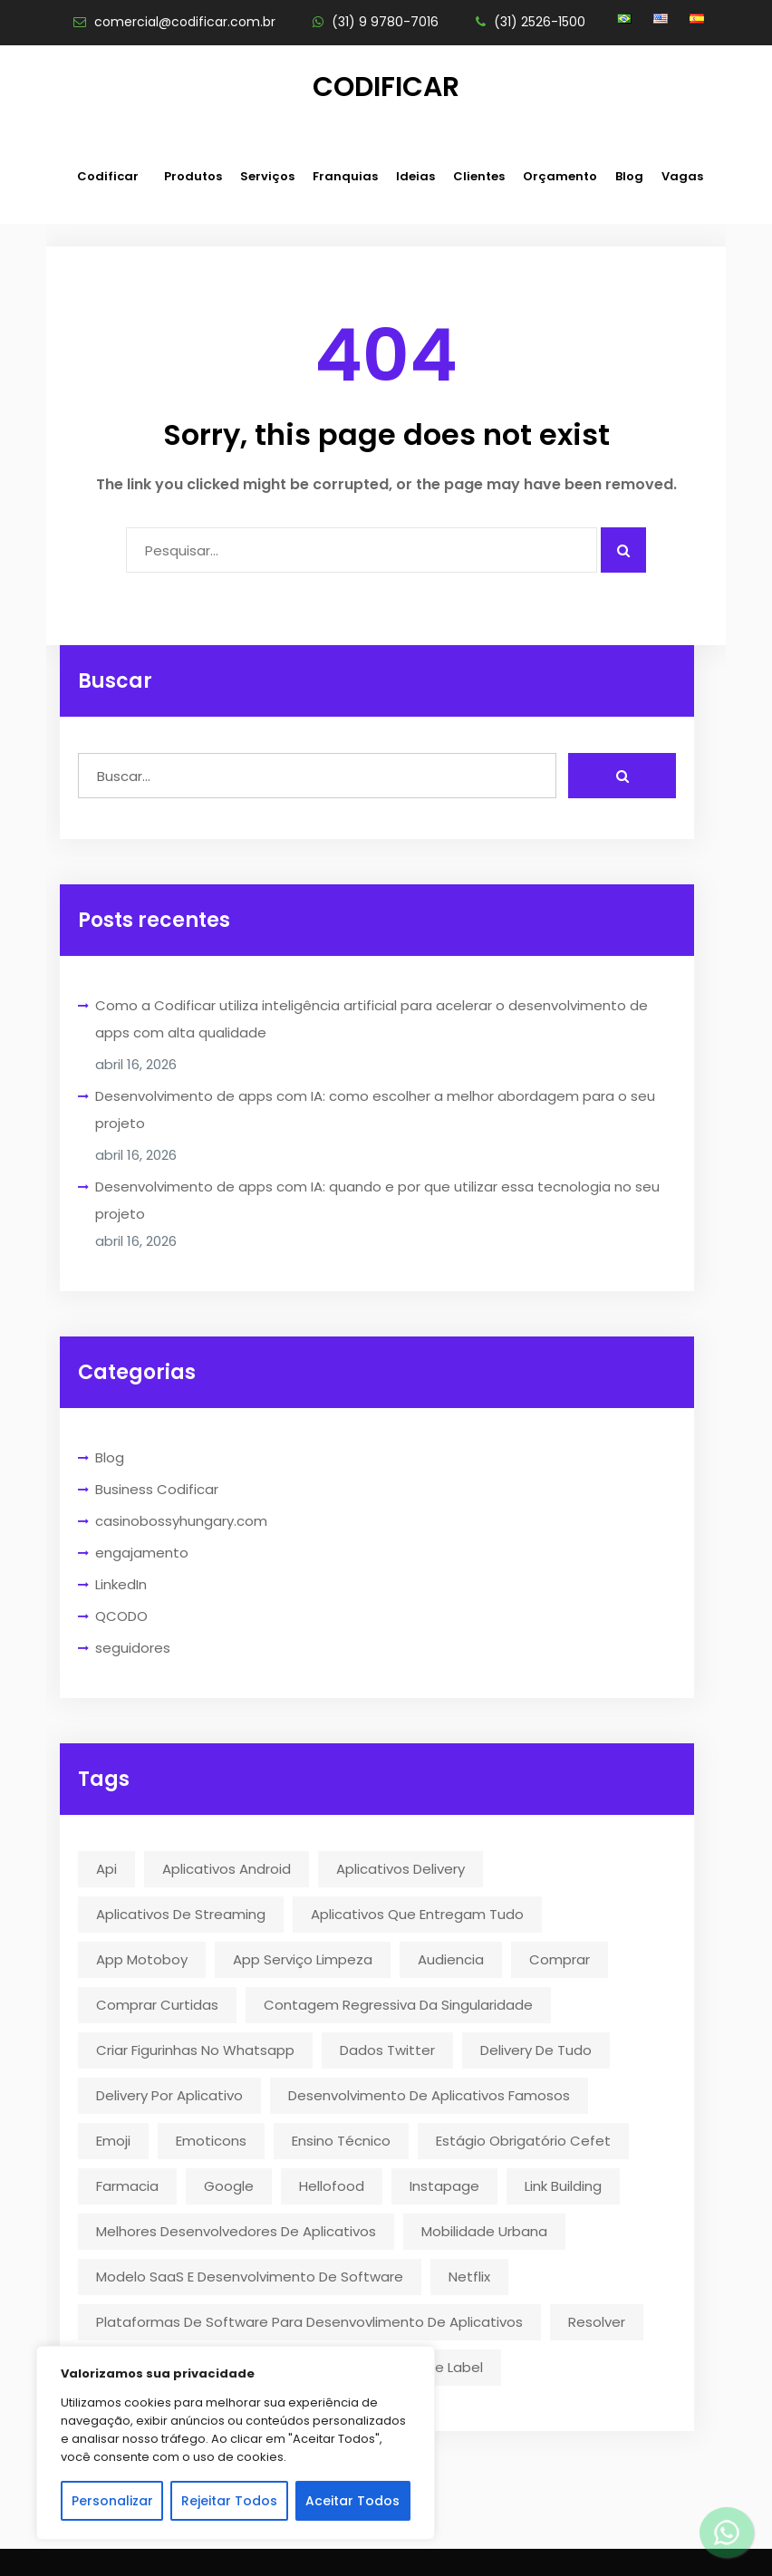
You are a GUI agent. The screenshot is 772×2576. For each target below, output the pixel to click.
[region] (235, 2443)
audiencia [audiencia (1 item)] (451, 1959)
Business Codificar (156, 1489)
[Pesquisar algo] (623, 550)
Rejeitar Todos (229, 2501)
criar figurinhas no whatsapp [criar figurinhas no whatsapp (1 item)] (195, 2050)
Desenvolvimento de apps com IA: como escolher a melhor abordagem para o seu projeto (375, 1109)
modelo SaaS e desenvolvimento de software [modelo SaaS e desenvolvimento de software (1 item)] (249, 2276)
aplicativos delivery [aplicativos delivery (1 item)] (400, 1868)
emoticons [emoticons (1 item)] (211, 2140)
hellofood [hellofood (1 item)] (331, 2185)
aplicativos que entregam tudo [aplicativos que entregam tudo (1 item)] (417, 1914)
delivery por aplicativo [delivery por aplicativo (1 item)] (169, 2095)
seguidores (132, 1647)
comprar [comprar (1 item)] (559, 1959)
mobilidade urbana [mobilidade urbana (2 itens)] (484, 2231)
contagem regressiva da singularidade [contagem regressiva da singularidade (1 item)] (398, 2004)
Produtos (193, 176)
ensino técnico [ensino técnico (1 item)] (341, 2140)
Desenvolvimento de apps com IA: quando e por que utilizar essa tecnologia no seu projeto (377, 1200)
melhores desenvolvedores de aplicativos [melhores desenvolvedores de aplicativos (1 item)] (236, 2231)
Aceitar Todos (352, 2501)
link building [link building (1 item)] (563, 2185)
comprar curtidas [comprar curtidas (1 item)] (157, 2004)
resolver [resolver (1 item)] (596, 2321)
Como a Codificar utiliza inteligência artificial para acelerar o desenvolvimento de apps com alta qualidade (371, 1019)
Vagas (682, 176)
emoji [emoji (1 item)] (113, 2140)
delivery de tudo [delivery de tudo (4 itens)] (536, 2050)
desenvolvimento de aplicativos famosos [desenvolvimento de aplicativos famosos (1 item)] (429, 2095)
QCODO (121, 1616)
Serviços (267, 176)
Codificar (386, 87)
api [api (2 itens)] (106, 1868)
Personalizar (112, 2501)
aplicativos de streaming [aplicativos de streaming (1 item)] (180, 1914)
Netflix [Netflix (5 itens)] (469, 2276)
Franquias (345, 176)
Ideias (415, 176)
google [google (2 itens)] (229, 2185)
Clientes (479, 176)
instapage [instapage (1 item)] (444, 2185)
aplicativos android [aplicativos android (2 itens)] (226, 1868)
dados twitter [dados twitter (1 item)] (387, 2050)
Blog (629, 176)
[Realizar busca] (622, 775)
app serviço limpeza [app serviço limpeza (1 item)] (302, 1959)
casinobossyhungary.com (181, 1520)
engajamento (141, 1552)
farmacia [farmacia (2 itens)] (127, 2185)
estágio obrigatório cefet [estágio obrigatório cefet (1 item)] (523, 2140)
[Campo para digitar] (361, 550)
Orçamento (560, 176)
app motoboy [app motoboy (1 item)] (142, 1959)
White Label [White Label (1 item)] (443, 2367)
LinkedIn (121, 1584)
